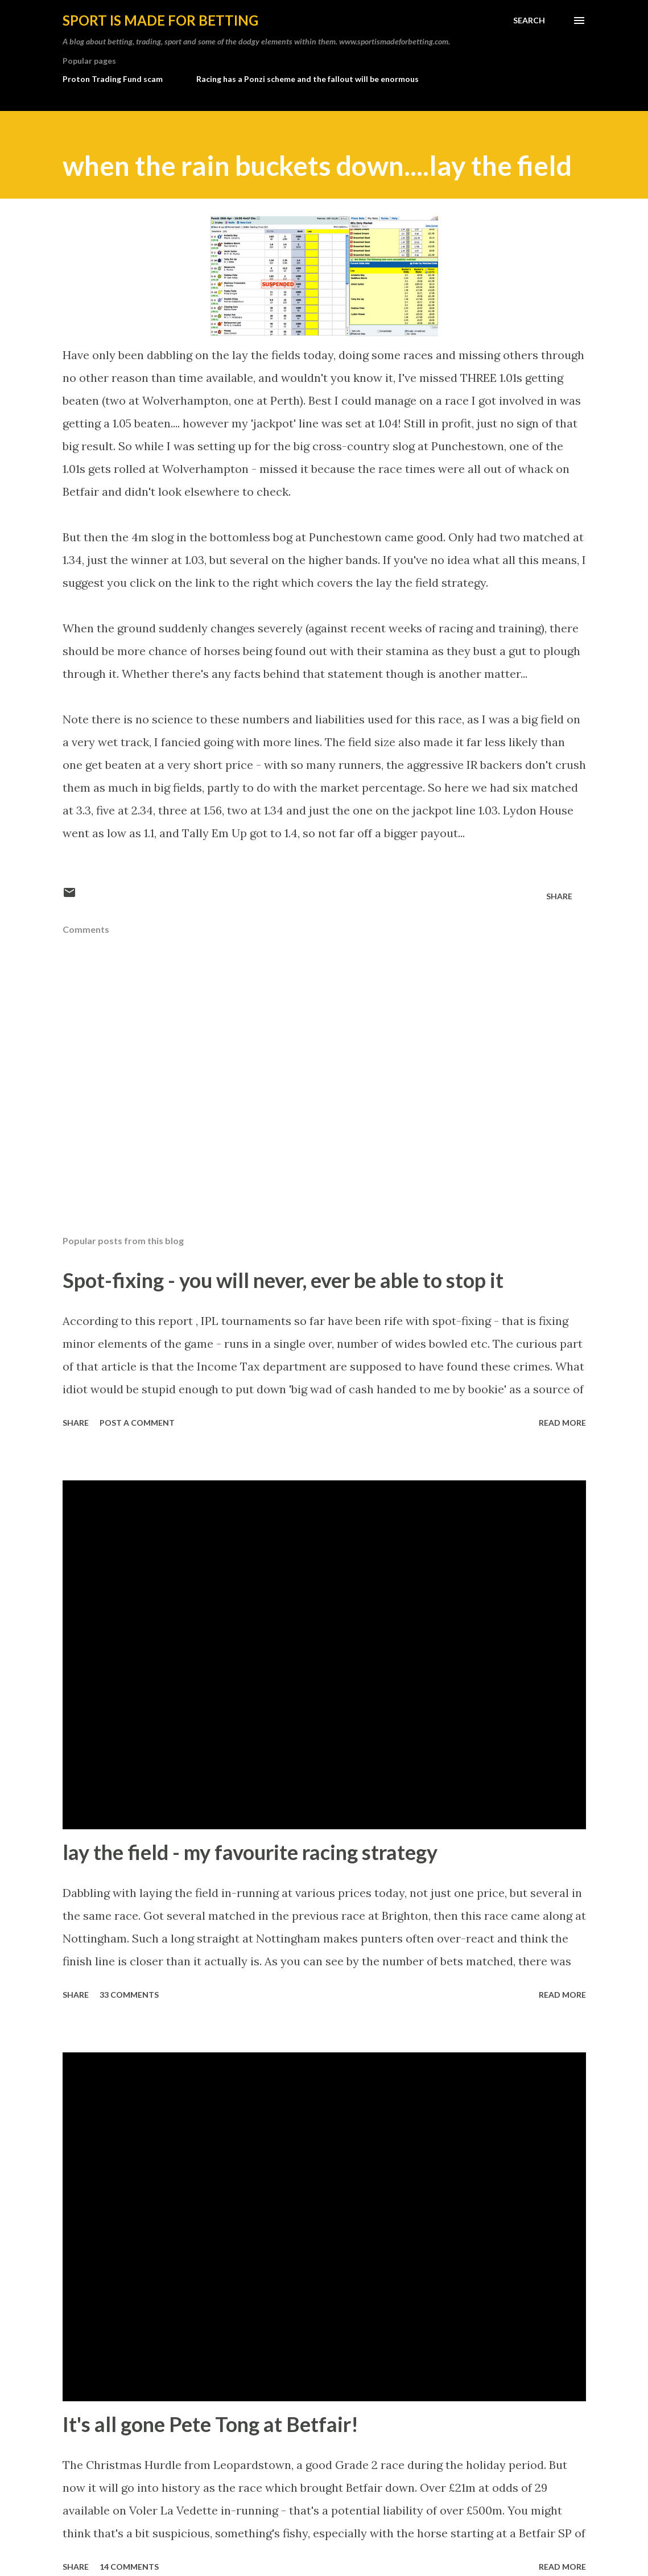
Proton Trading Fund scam (113, 79)
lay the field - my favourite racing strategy (250, 1852)
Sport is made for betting (160, 20)
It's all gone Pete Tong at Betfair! (210, 2424)
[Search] (529, 20)
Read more (562, 1422)
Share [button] (559, 896)
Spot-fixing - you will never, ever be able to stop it (283, 1280)
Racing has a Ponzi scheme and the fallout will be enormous (307, 79)
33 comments (129, 1994)
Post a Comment (137, 1422)
